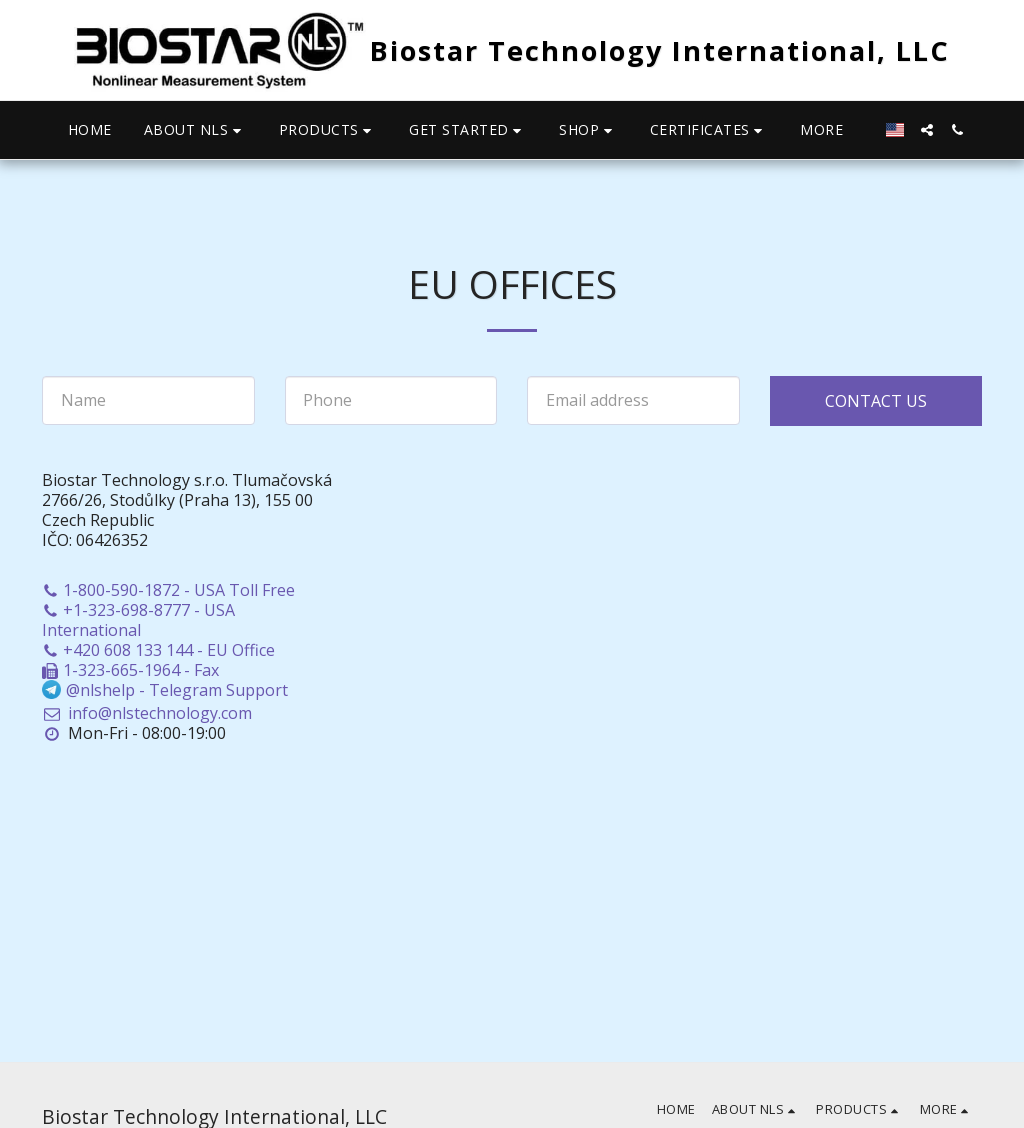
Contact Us (876, 401)
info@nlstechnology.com (147, 713)
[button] (195, 130)
